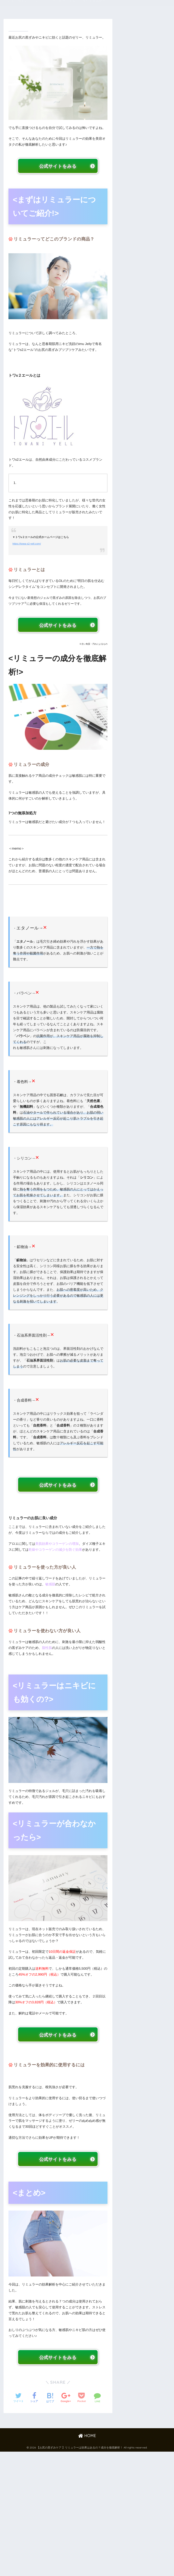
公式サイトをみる (58, 178)
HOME (87, 2560)
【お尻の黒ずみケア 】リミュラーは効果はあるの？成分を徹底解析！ (80, 5)
